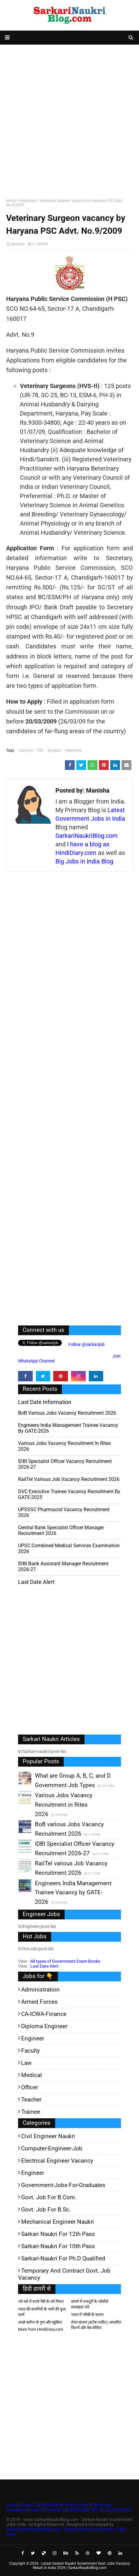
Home (11, 201)
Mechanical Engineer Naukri (57, 2221)
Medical (31, 2075)
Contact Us (55, 2509)
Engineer (32, 2038)
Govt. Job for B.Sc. (46, 2209)
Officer (29, 2087)
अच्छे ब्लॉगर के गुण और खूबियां (40, 2322)
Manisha (17, 244)
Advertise (77, 2509)
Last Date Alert (44, 1966)
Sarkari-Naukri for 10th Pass (58, 2246)
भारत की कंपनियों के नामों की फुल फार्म (42, 2312)
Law (26, 2062)
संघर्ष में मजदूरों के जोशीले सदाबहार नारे (89, 2304)
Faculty (30, 2050)
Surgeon (54, 750)
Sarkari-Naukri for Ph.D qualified (63, 2258)
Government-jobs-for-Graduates (63, 2185)
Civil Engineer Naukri (48, 2136)
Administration (40, 1989)
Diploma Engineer (44, 2026)
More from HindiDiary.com (40, 2329)
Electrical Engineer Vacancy (57, 2160)
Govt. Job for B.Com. (49, 2197)
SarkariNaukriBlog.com (86, 835)
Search (36, 2509)
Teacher (31, 2099)
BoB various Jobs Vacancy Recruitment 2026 (67, 1413)
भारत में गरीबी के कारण (87, 2314)
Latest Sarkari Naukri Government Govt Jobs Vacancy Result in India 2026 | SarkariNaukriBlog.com (81, 2565)
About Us (28, 2504)
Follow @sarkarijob (86, 1344)
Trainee (30, 2111)
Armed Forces (39, 2001)
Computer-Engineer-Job (51, 2148)
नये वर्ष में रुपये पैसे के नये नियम (41, 2301)
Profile (94, 2509)
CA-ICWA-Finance (43, 2013)
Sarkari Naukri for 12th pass (58, 2233)
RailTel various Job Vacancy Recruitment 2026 (68, 1479)
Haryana (26, 750)
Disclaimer (50, 2504)
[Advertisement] (69, 120)
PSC (40, 750)
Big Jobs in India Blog (84, 861)
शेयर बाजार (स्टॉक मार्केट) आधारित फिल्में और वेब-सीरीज (96, 2325)
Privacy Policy (76, 2504)
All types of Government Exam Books (65, 1961)
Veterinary (27, 201)
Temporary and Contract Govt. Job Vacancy (64, 2274)
